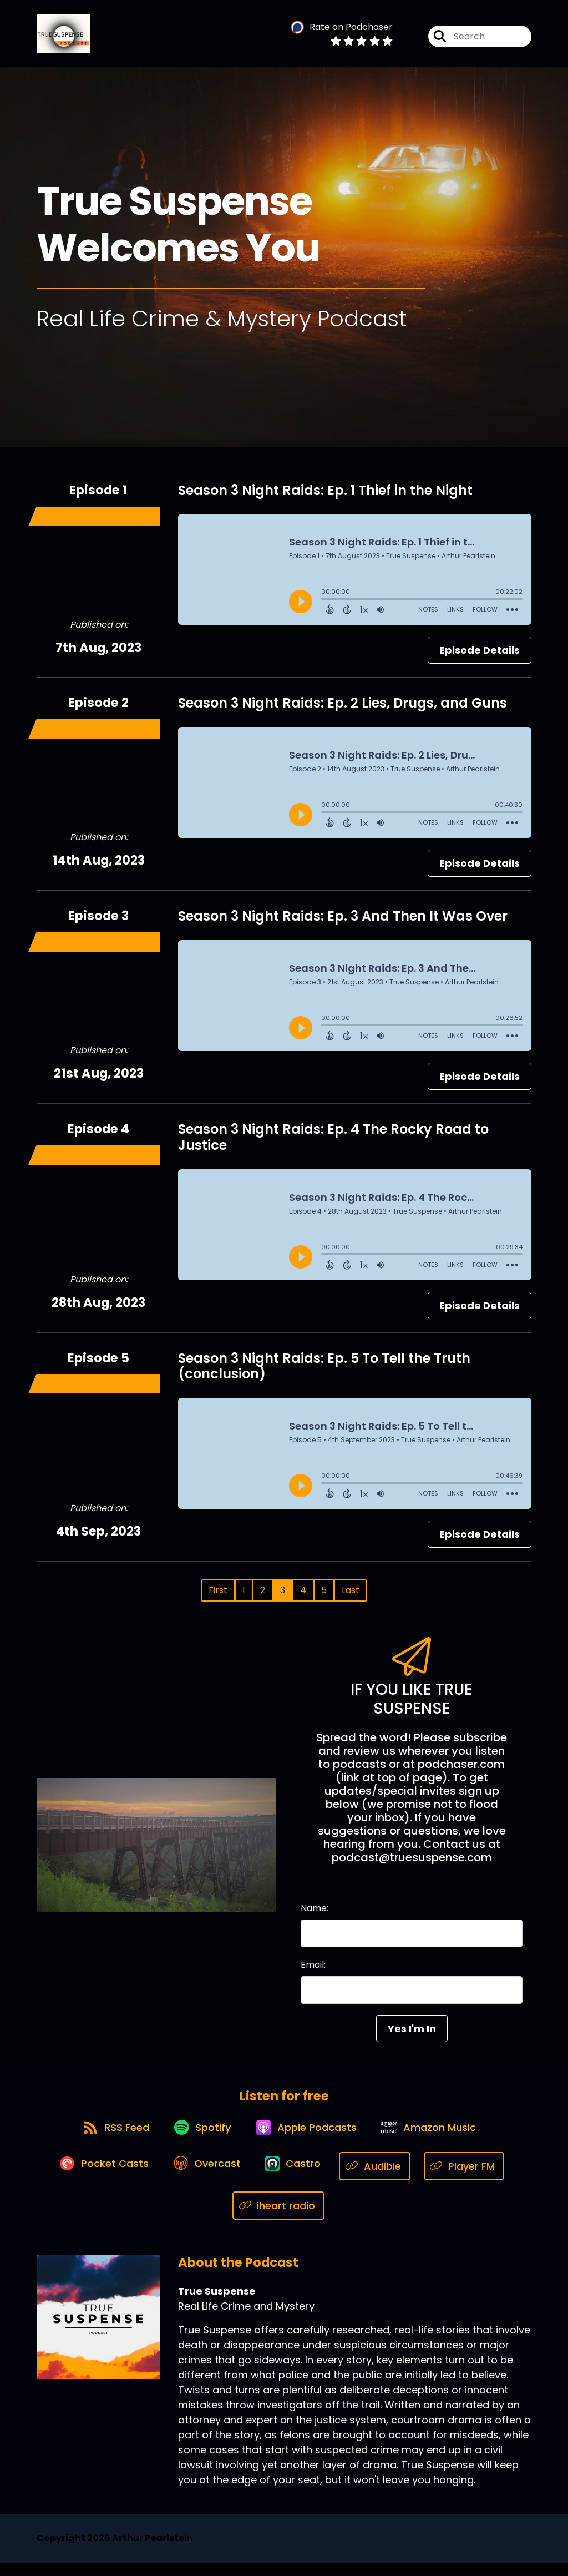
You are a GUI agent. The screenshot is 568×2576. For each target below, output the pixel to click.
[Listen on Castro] (297, 2179)
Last (350, 1595)
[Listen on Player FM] (472, 2179)
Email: (313, 1970)
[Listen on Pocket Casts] (98, 2179)
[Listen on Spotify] (199, 2139)
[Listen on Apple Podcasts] (308, 2139)
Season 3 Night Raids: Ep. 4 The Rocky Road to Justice (333, 1142)
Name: (314, 1913)
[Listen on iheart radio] (278, 2219)
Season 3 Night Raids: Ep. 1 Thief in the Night (325, 495)
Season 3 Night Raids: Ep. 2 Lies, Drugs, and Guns (342, 708)
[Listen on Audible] (382, 2179)
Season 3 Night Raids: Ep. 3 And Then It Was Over (343, 921)
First (218, 1595)
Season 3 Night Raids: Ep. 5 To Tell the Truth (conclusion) (324, 1371)
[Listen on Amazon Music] (435, 2139)
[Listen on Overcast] (206, 2179)
